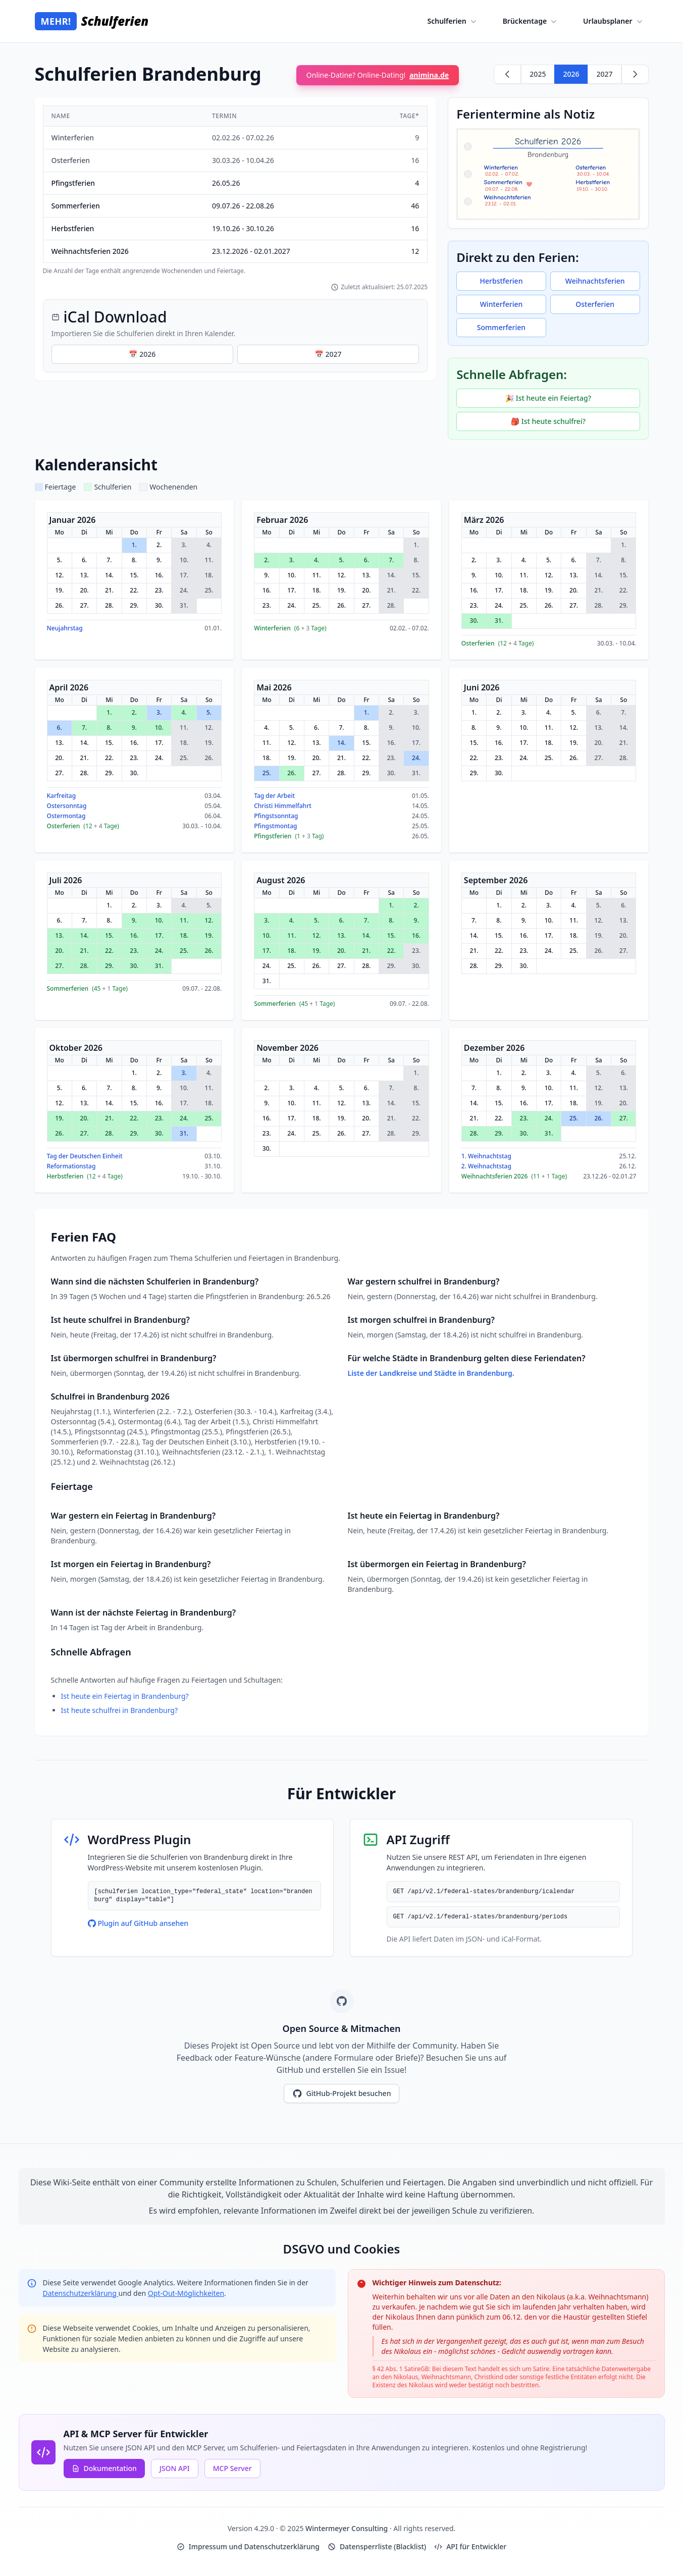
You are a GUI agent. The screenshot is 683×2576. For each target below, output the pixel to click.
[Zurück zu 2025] (507, 74)
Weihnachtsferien (595, 281)
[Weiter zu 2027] (635, 74)
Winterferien (501, 304)
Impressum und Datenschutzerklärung (248, 2546)
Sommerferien (501, 327)
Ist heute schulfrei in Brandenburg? (119, 1710)
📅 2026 (142, 354)
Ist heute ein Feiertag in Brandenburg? (125, 1696)
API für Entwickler (470, 2546)
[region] (235, 190)
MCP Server (232, 2468)
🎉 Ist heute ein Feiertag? (548, 398)
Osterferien (594, 304)
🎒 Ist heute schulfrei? (548, 421)
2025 (538, 74)
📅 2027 (327, 354)
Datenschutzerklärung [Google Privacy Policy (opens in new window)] (81, 2293)
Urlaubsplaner (613, 21)
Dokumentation (104, 2468)
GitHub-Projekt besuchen (341, 2093)
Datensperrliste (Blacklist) (377, 2546)
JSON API (175, 2468)
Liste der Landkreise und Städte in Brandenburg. (431, 1373)
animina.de (429, 75)
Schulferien (453, 21)
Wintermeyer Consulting (347, 2528)
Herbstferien (501, 281)
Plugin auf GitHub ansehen (138, 1923)
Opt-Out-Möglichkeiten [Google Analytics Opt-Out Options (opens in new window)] (186, 2293)
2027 (604, 74)
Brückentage (531, 21)
